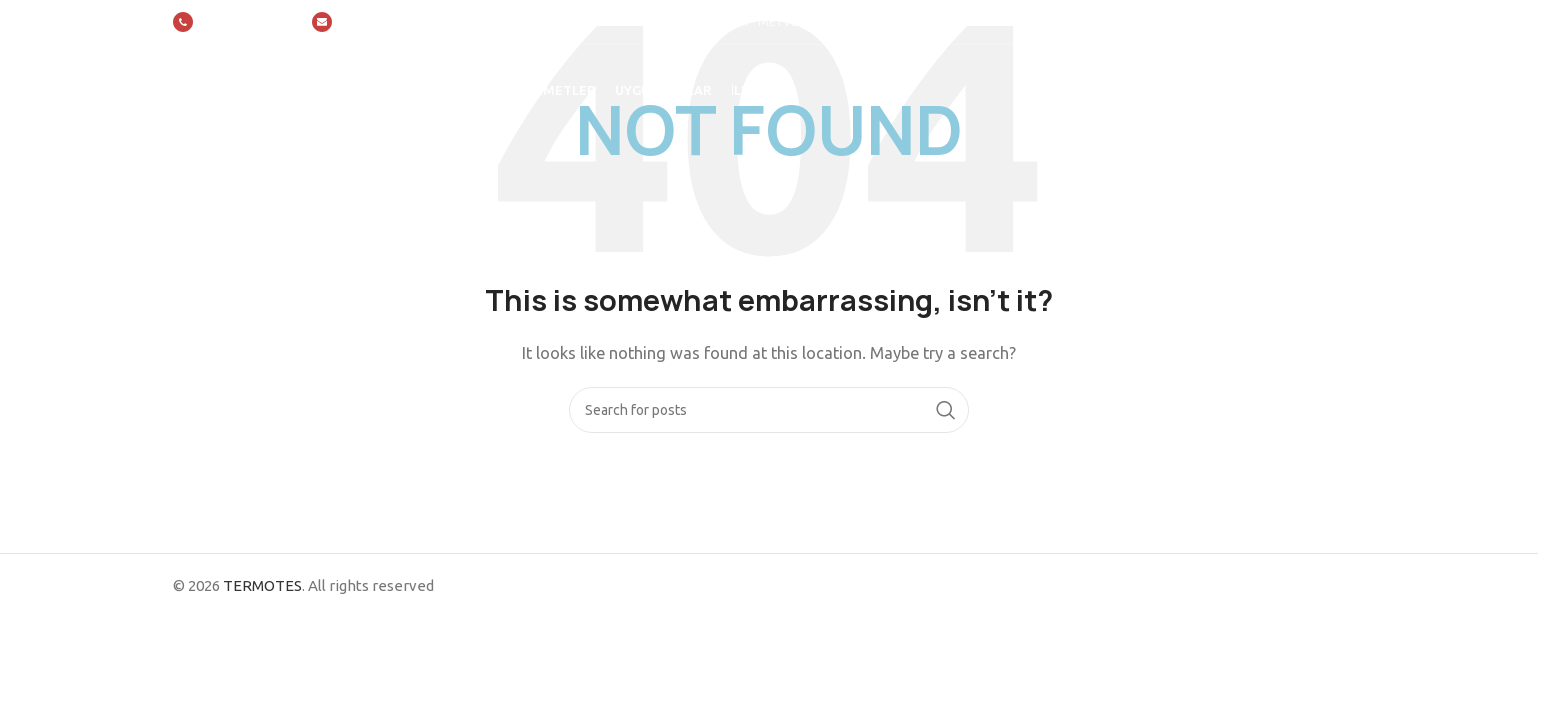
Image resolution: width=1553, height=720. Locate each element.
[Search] (769, 410)
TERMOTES (262, 585)
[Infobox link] (232, 22)
